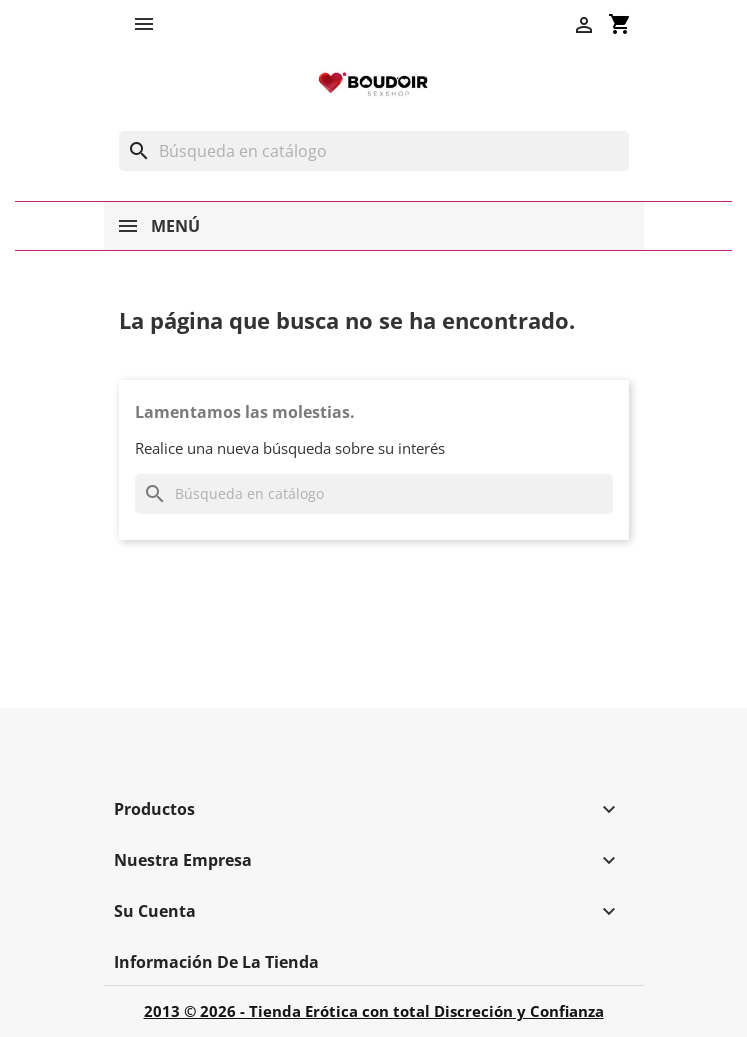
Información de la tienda (216, 962)
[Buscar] (374, 151)
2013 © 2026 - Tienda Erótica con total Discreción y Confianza (374, 1011)
